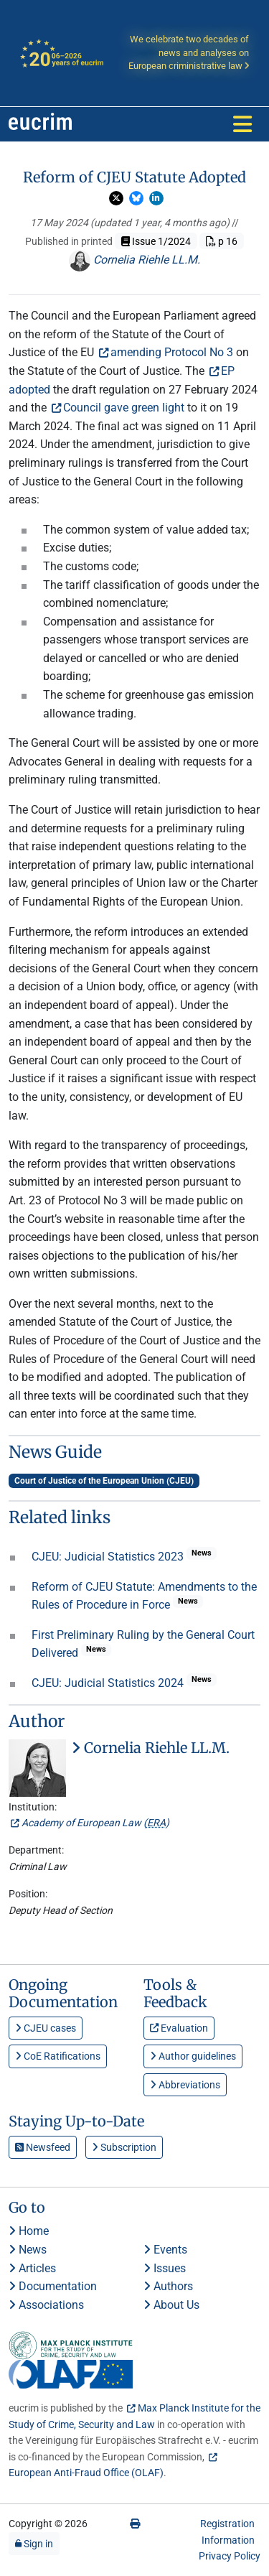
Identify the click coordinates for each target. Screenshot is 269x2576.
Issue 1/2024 (156, 241)
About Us (171, 2305)
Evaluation (179, 2028)
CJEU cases (45, 2028)
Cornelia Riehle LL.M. (134, 259)
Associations (46, 2305)
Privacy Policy (229, 2556)
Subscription (124, 2147)
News (28, 2249)
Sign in (34, 2543)
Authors (168, 2286)
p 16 (221, 241)
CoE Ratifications (57, 2056)
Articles (32, 2268)
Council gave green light (123, 407)
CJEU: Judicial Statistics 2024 (109, 1683)
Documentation (53, 2286)
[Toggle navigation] (242, 124)
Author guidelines (193, 2056)
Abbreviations (185, 2085)
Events (165, 2249)
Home (29, 2231)
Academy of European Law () (95, 1822)
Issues (164, 2268)
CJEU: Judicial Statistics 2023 (109, 1556)
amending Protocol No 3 (171, 352)
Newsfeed (42, 2147)
